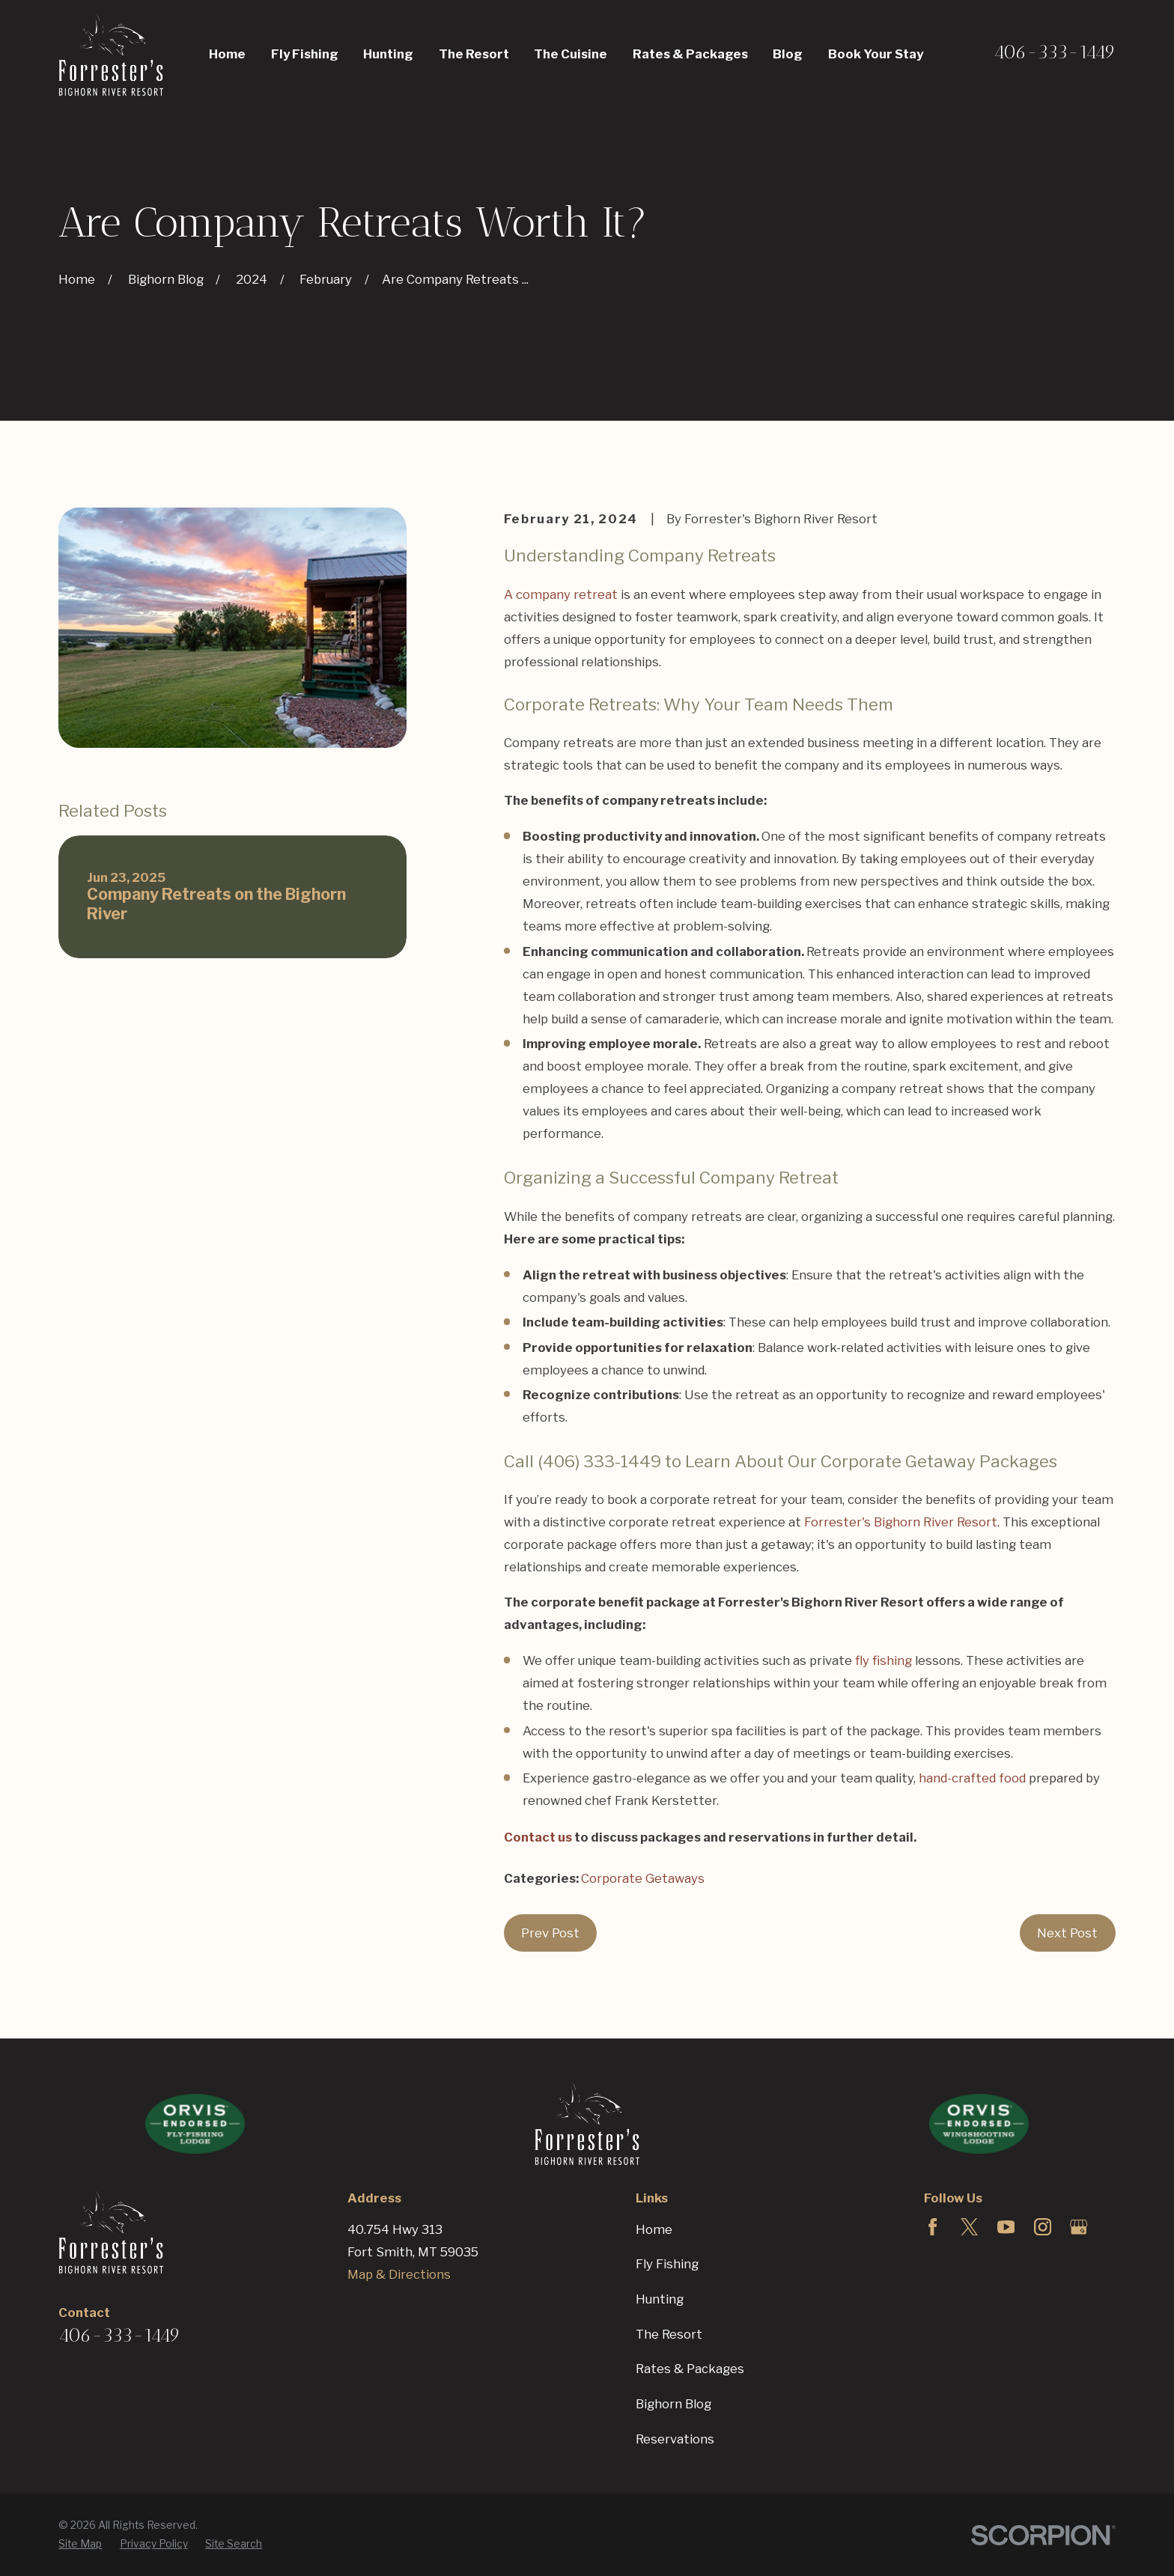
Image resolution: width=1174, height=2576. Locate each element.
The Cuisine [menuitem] (570, 53)
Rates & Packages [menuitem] (690, 53)
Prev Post (550, 1932)
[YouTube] (1006, 2226)
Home (654, 2229)
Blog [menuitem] (788, 53)
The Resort (669, 2334)
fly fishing (883, 1660)
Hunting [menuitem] (388, 53)
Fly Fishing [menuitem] (304, 53)
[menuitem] (80, 2544)
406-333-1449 (1055, 51)
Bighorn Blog (673, 2403)
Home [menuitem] (227, 53)
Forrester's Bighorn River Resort (900, 1521)
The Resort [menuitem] (474, 53)
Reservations (675, 2439)
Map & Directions (399, 2274)
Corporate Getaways (643, 1878)
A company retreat (561, 594)
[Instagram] (1042, 2226)
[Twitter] (969, 2226)
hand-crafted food (972, 1777)
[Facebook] (932, 2226)
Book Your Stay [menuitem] (875, 53)
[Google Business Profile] (1078, 2226)
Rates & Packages (690, 2368)
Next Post (1067, 1932)
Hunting (660, 2299)
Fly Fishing (667, 2263)
